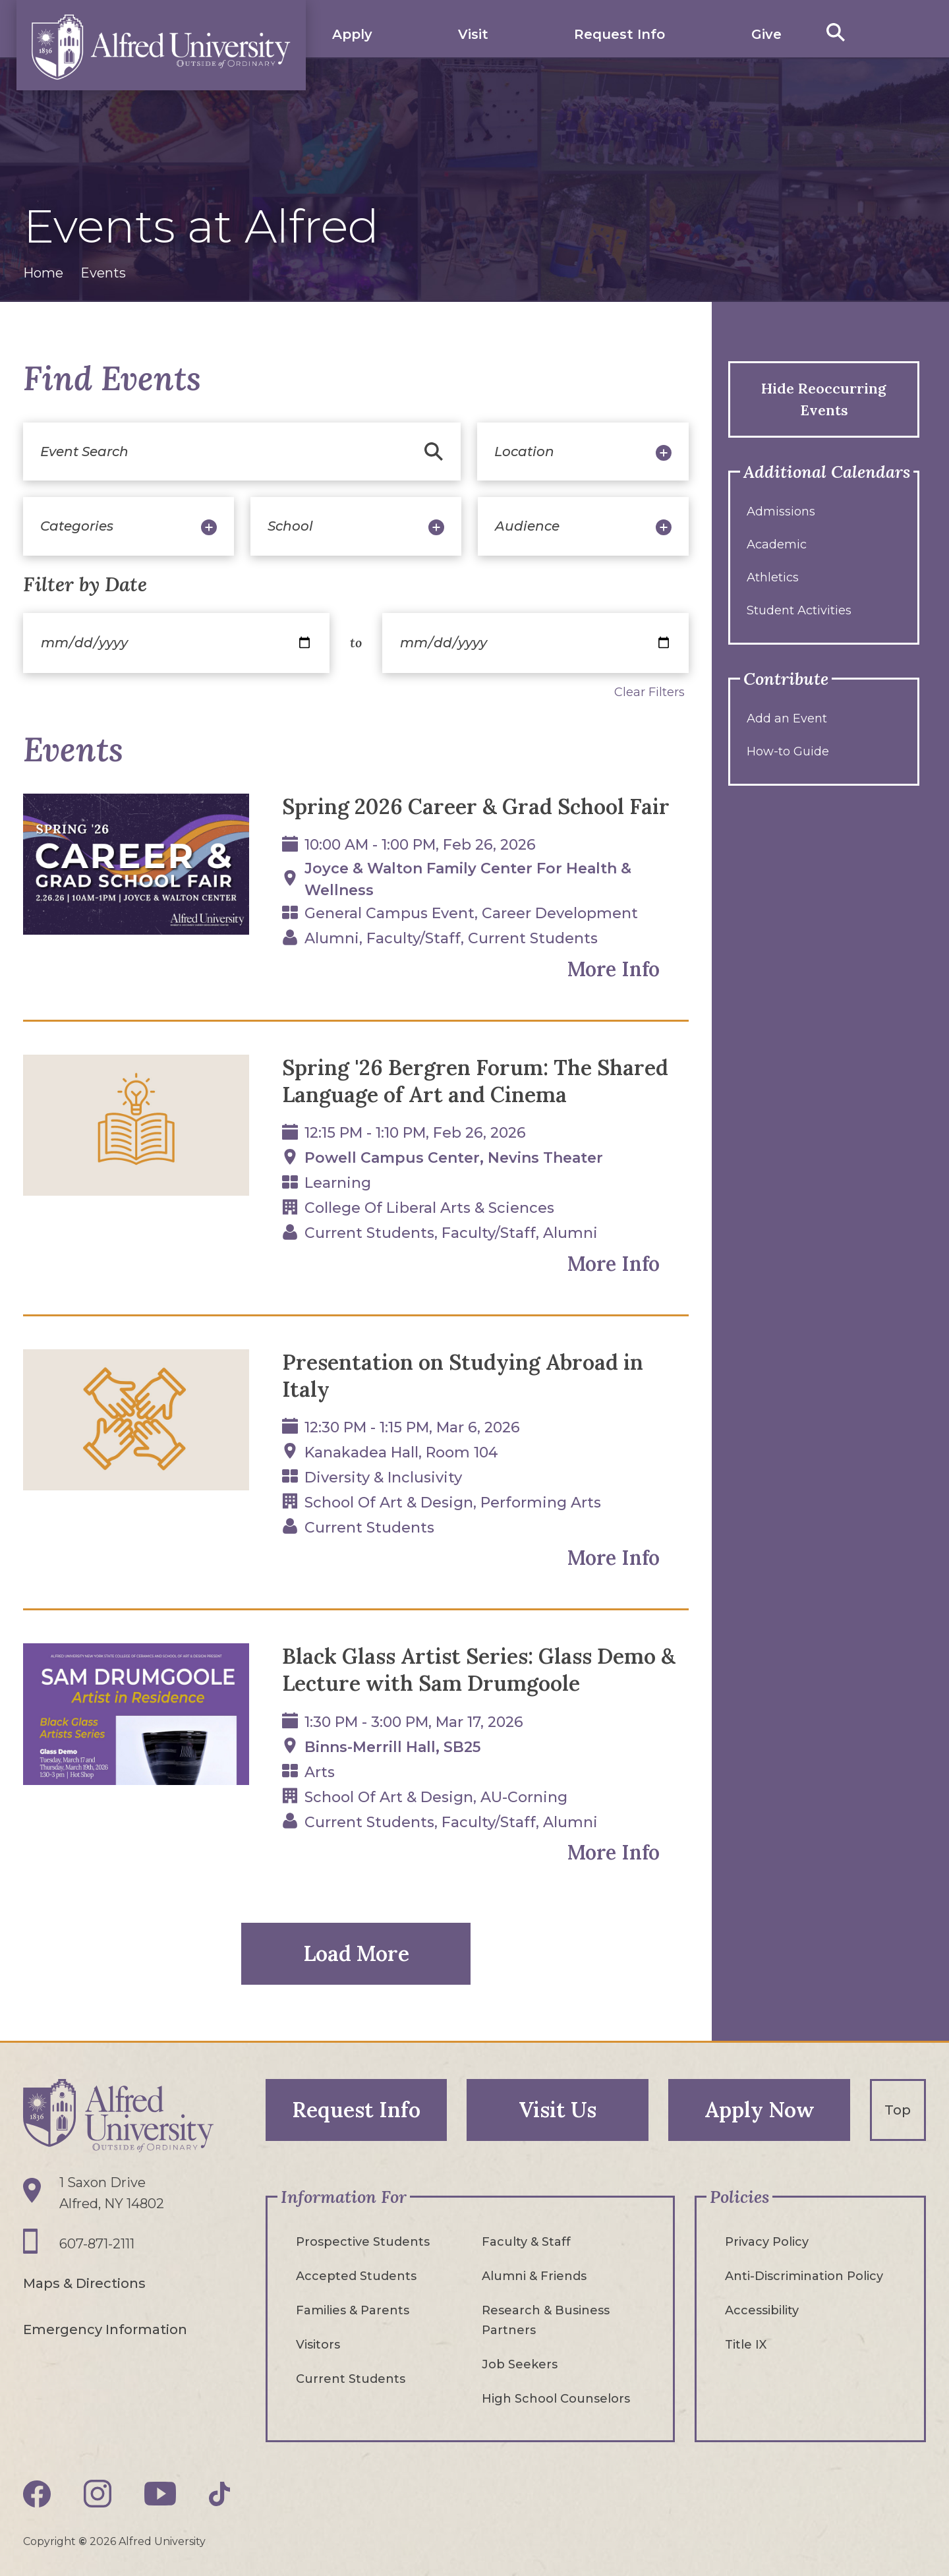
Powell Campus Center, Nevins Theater (453, 1158)
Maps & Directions (84, 2283)
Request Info (619, 34)
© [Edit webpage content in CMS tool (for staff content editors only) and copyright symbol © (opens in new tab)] (82, 2541)
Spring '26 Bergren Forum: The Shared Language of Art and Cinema (475, 1081)
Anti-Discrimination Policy (804, 2276)
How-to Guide (788, 751)
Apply (352, 34)
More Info (613, 968)
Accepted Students (356, 2276)
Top (897, 2110)
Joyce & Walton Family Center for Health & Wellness (467, 879)
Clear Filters (649, 692)
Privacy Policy (767, 2242)
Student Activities (799, 610)
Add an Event (787, 718)
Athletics (773, 577)
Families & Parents (352, 2310)
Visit (473, 34)
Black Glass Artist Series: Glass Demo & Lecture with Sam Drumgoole (479, 1670)
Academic (777, 544)
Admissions (781, 511)
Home (43, 273)
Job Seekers (520, 2364)
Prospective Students (363, 2242)
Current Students (350, 2379)
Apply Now (760, 2109)
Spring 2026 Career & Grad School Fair (476, 806)
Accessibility (762, 2310)
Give (766, 34)
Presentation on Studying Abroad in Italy (462, 1376)
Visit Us (557, 2109)
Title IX (745, 2344)
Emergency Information (105, 2329)
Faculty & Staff (526, 2242)
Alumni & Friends (534, 2276)
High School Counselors (556, 2398)
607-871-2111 (96, 2244)
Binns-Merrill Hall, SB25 (392, 1747)
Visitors (318, 2344)
